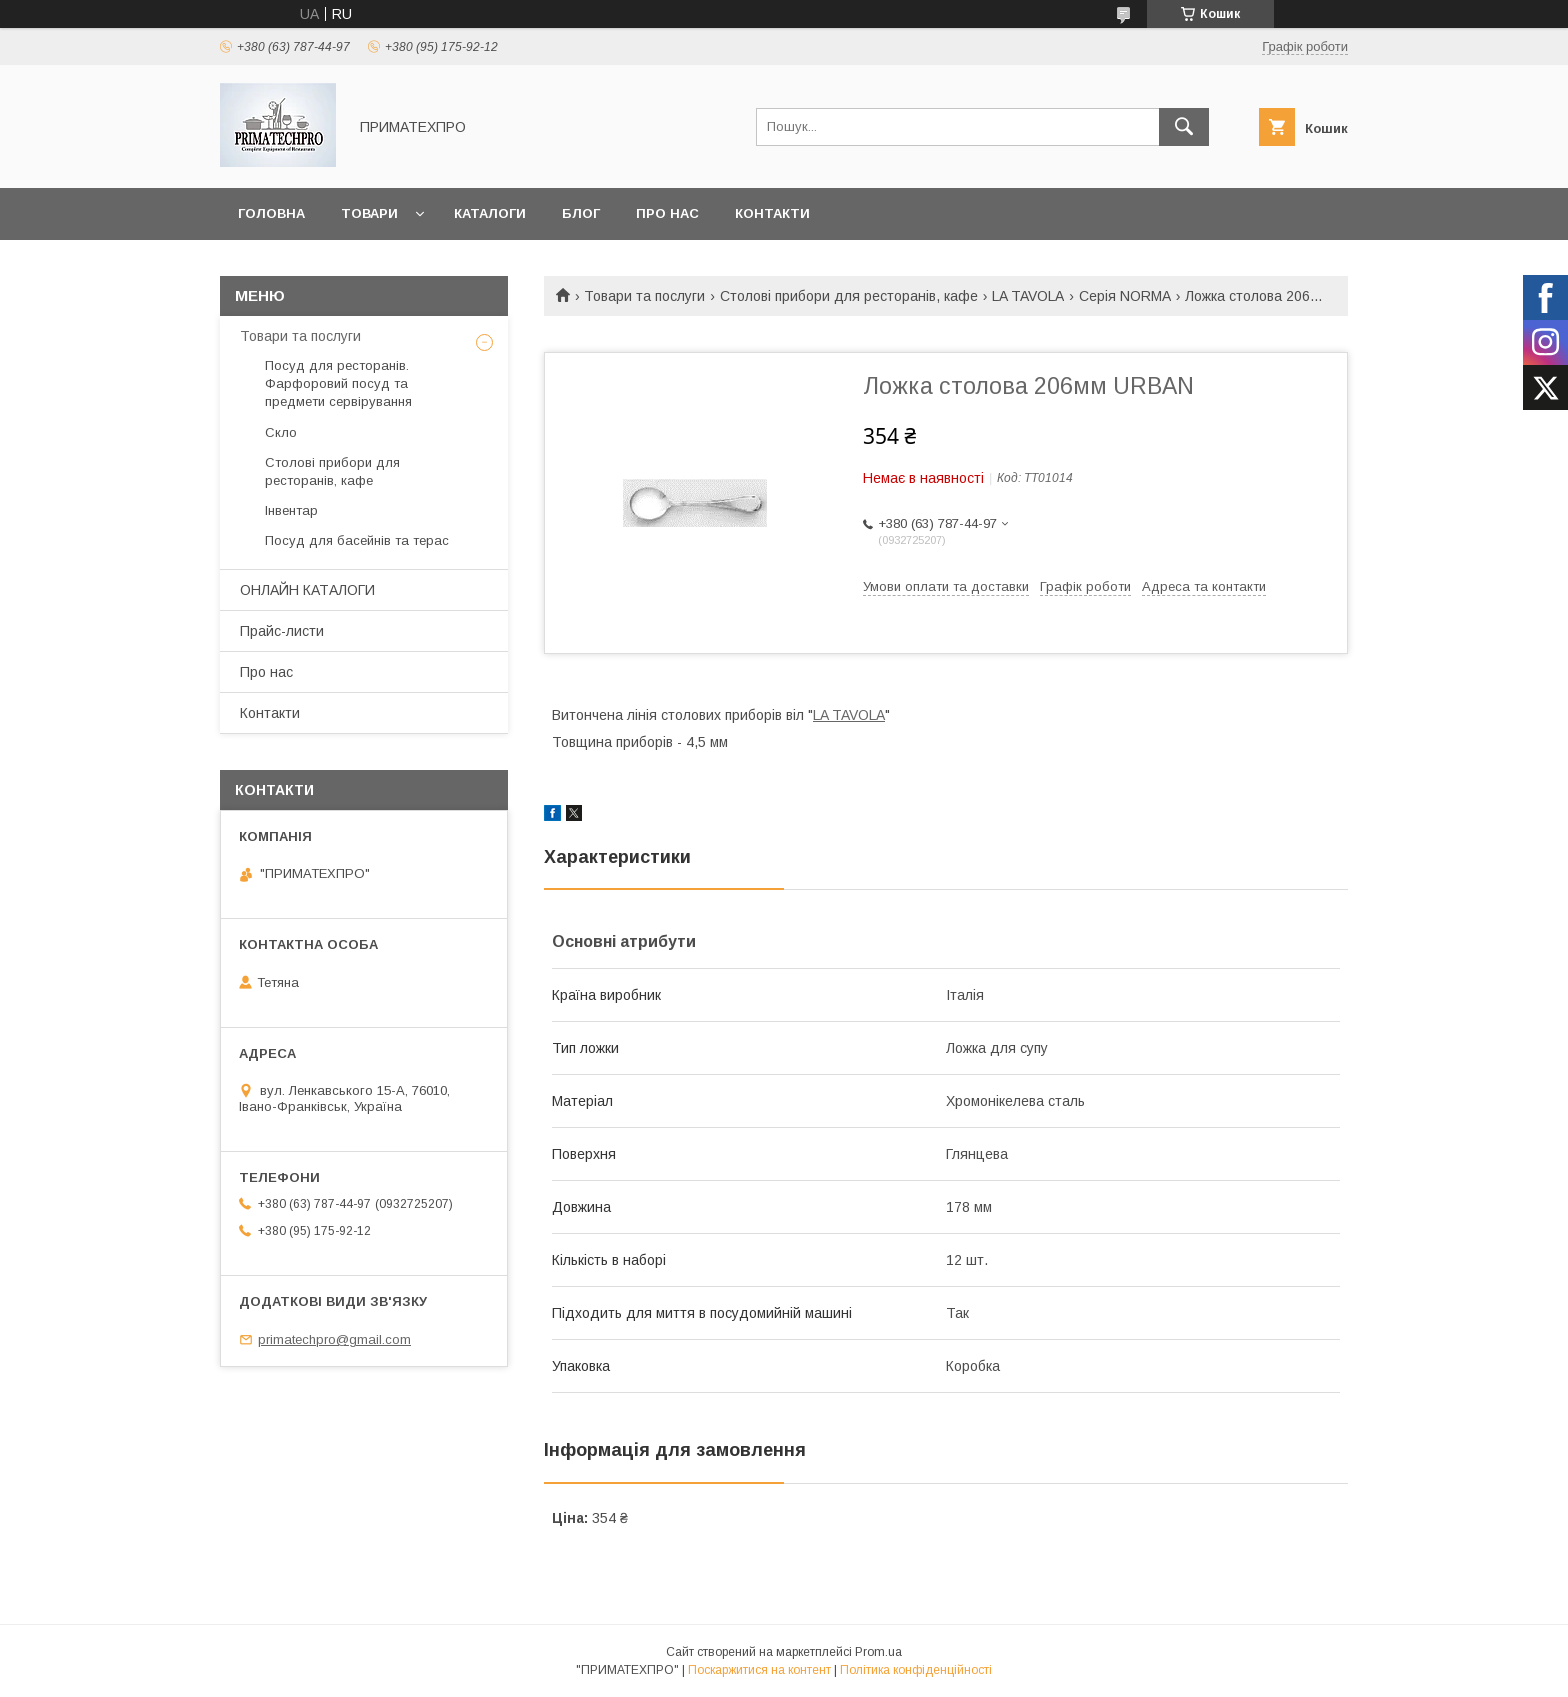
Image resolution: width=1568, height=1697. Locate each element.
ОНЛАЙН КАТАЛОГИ (307, 590)
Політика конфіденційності (916, 1670)
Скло (281, 432)
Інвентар (291, 510)
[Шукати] (1184, 127)
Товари (369, 213)
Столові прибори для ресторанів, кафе (849, 296)
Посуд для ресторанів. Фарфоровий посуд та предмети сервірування (338, 383)
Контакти (772, 213)
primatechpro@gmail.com (334, 1339)
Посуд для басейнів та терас (357, 540)
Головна (271, 213)
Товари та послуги (644, 296)
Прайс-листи (282, 631)
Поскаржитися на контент (759, 1670)
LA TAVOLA (1028, 296)
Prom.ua (878, 1652)
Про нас (667, 213)
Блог (581, 213)
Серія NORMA (1125, 296)
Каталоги (490, 213)
